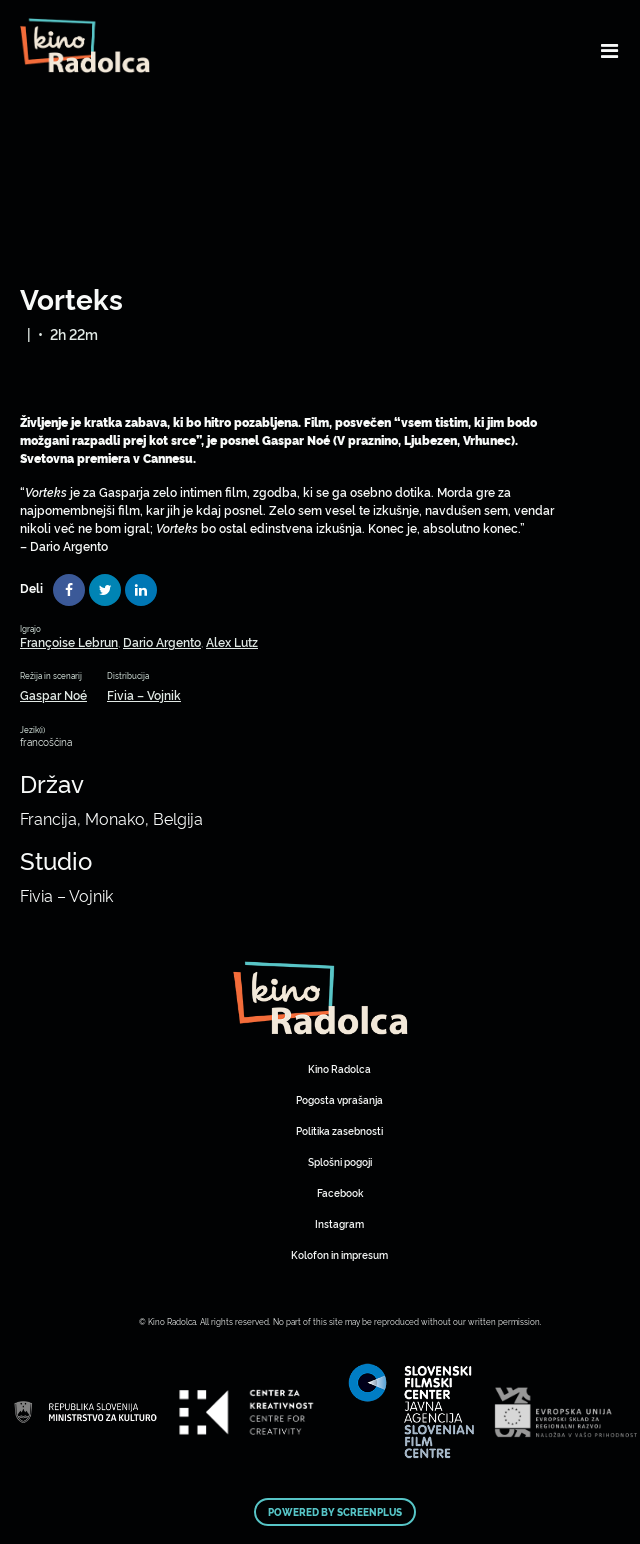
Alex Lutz (232, 641)
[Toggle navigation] (609, 50)
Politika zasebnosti (339, 1130)
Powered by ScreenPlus (335, 1512)
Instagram (339, 1223)
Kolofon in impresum (339, 1254)
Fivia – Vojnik (144, 694)
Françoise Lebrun (69, 641)
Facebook (340, 1192)
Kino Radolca (339, 1068)
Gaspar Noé (53, 694)
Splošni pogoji (340, 1161)
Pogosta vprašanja (339, 1099)
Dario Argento (162, 641)
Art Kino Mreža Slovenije (320, 998)
